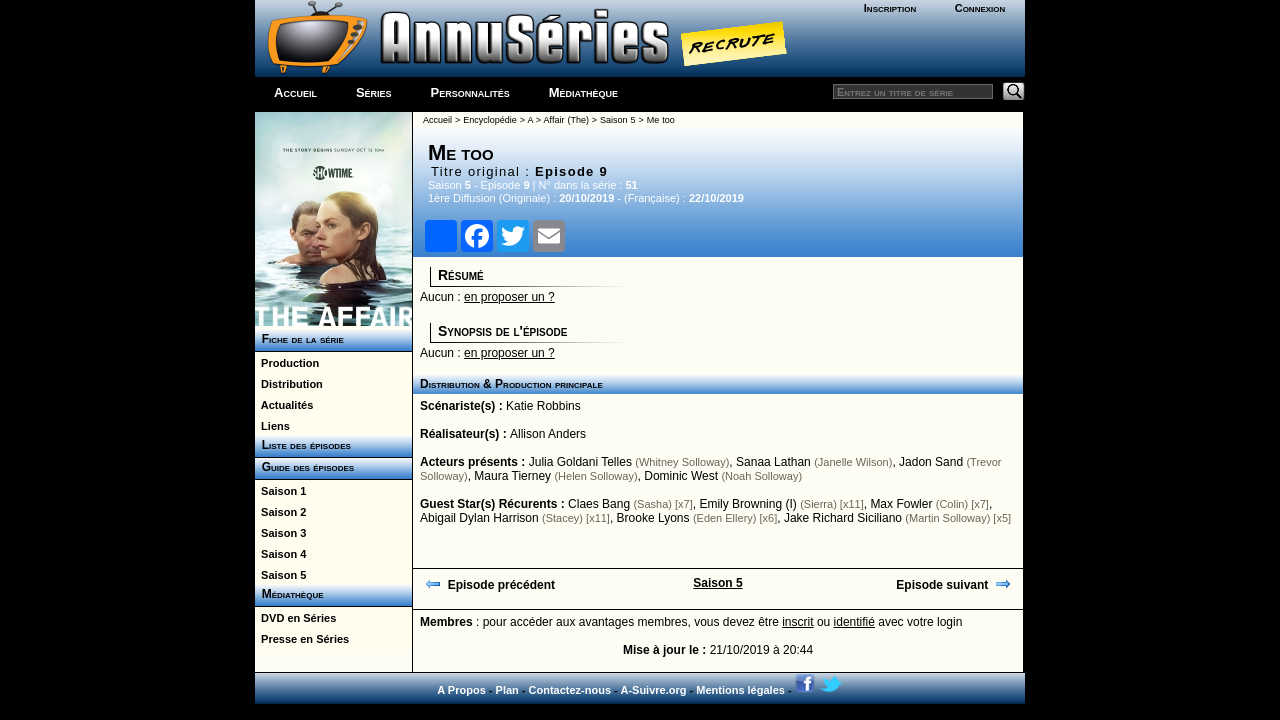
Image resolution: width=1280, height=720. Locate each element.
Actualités (284, 405)
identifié (854, 622)
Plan (507, 690)
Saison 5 (280, 575)
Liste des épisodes (303, 445)
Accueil (295, 92)
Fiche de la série (299, 339)
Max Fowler (901, 504)
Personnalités (470, 92)
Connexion (980, 8)
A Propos (461, 690)
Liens (272, 426)
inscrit (797, 622)
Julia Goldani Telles (580, 462)
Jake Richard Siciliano (843, 518)
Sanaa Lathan (773, 462)
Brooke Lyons (653, 518)
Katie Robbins (543, 406)
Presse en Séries (302, 639)
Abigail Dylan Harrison (479, 518)
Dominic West (681, 476)
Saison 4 (280, 554)
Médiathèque (583, 92)
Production (287, 363)
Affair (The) (566, 120)
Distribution (289, 384)
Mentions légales (740, 690)
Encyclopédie (490, 120)
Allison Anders (548, 434)
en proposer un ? (509, 297)
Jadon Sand (931, 462)
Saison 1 (280, 491)
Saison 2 (280, 512)
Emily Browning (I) (747, 504)
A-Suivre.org (653, 690)
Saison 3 (280, 533)
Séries (374, 92)
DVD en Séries (295, 618)
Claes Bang (599, 504)
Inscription (890, 8)
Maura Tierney (512, 476)
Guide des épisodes (304, 467)
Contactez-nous (570, 690)
